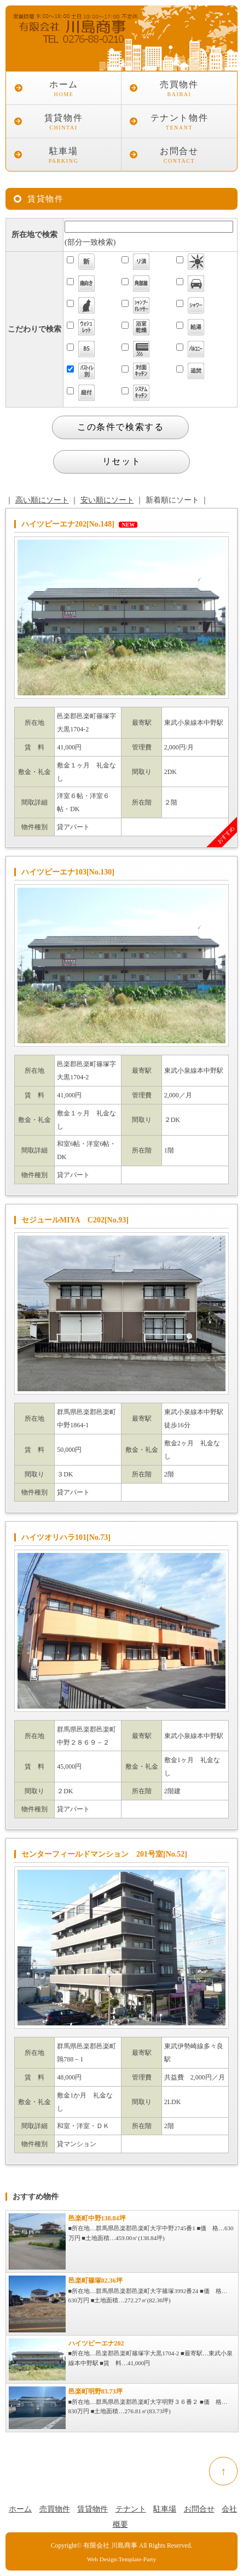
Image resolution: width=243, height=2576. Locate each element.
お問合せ (179, 156)
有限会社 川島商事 (110, 2545)
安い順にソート (107, 500)
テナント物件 (179, 123)
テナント (130, 2509)
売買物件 (179, 90)
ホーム (64, 90)
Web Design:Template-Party (122, 2559)
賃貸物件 (63, 123)
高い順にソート (42, 500)
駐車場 (63, 156)
